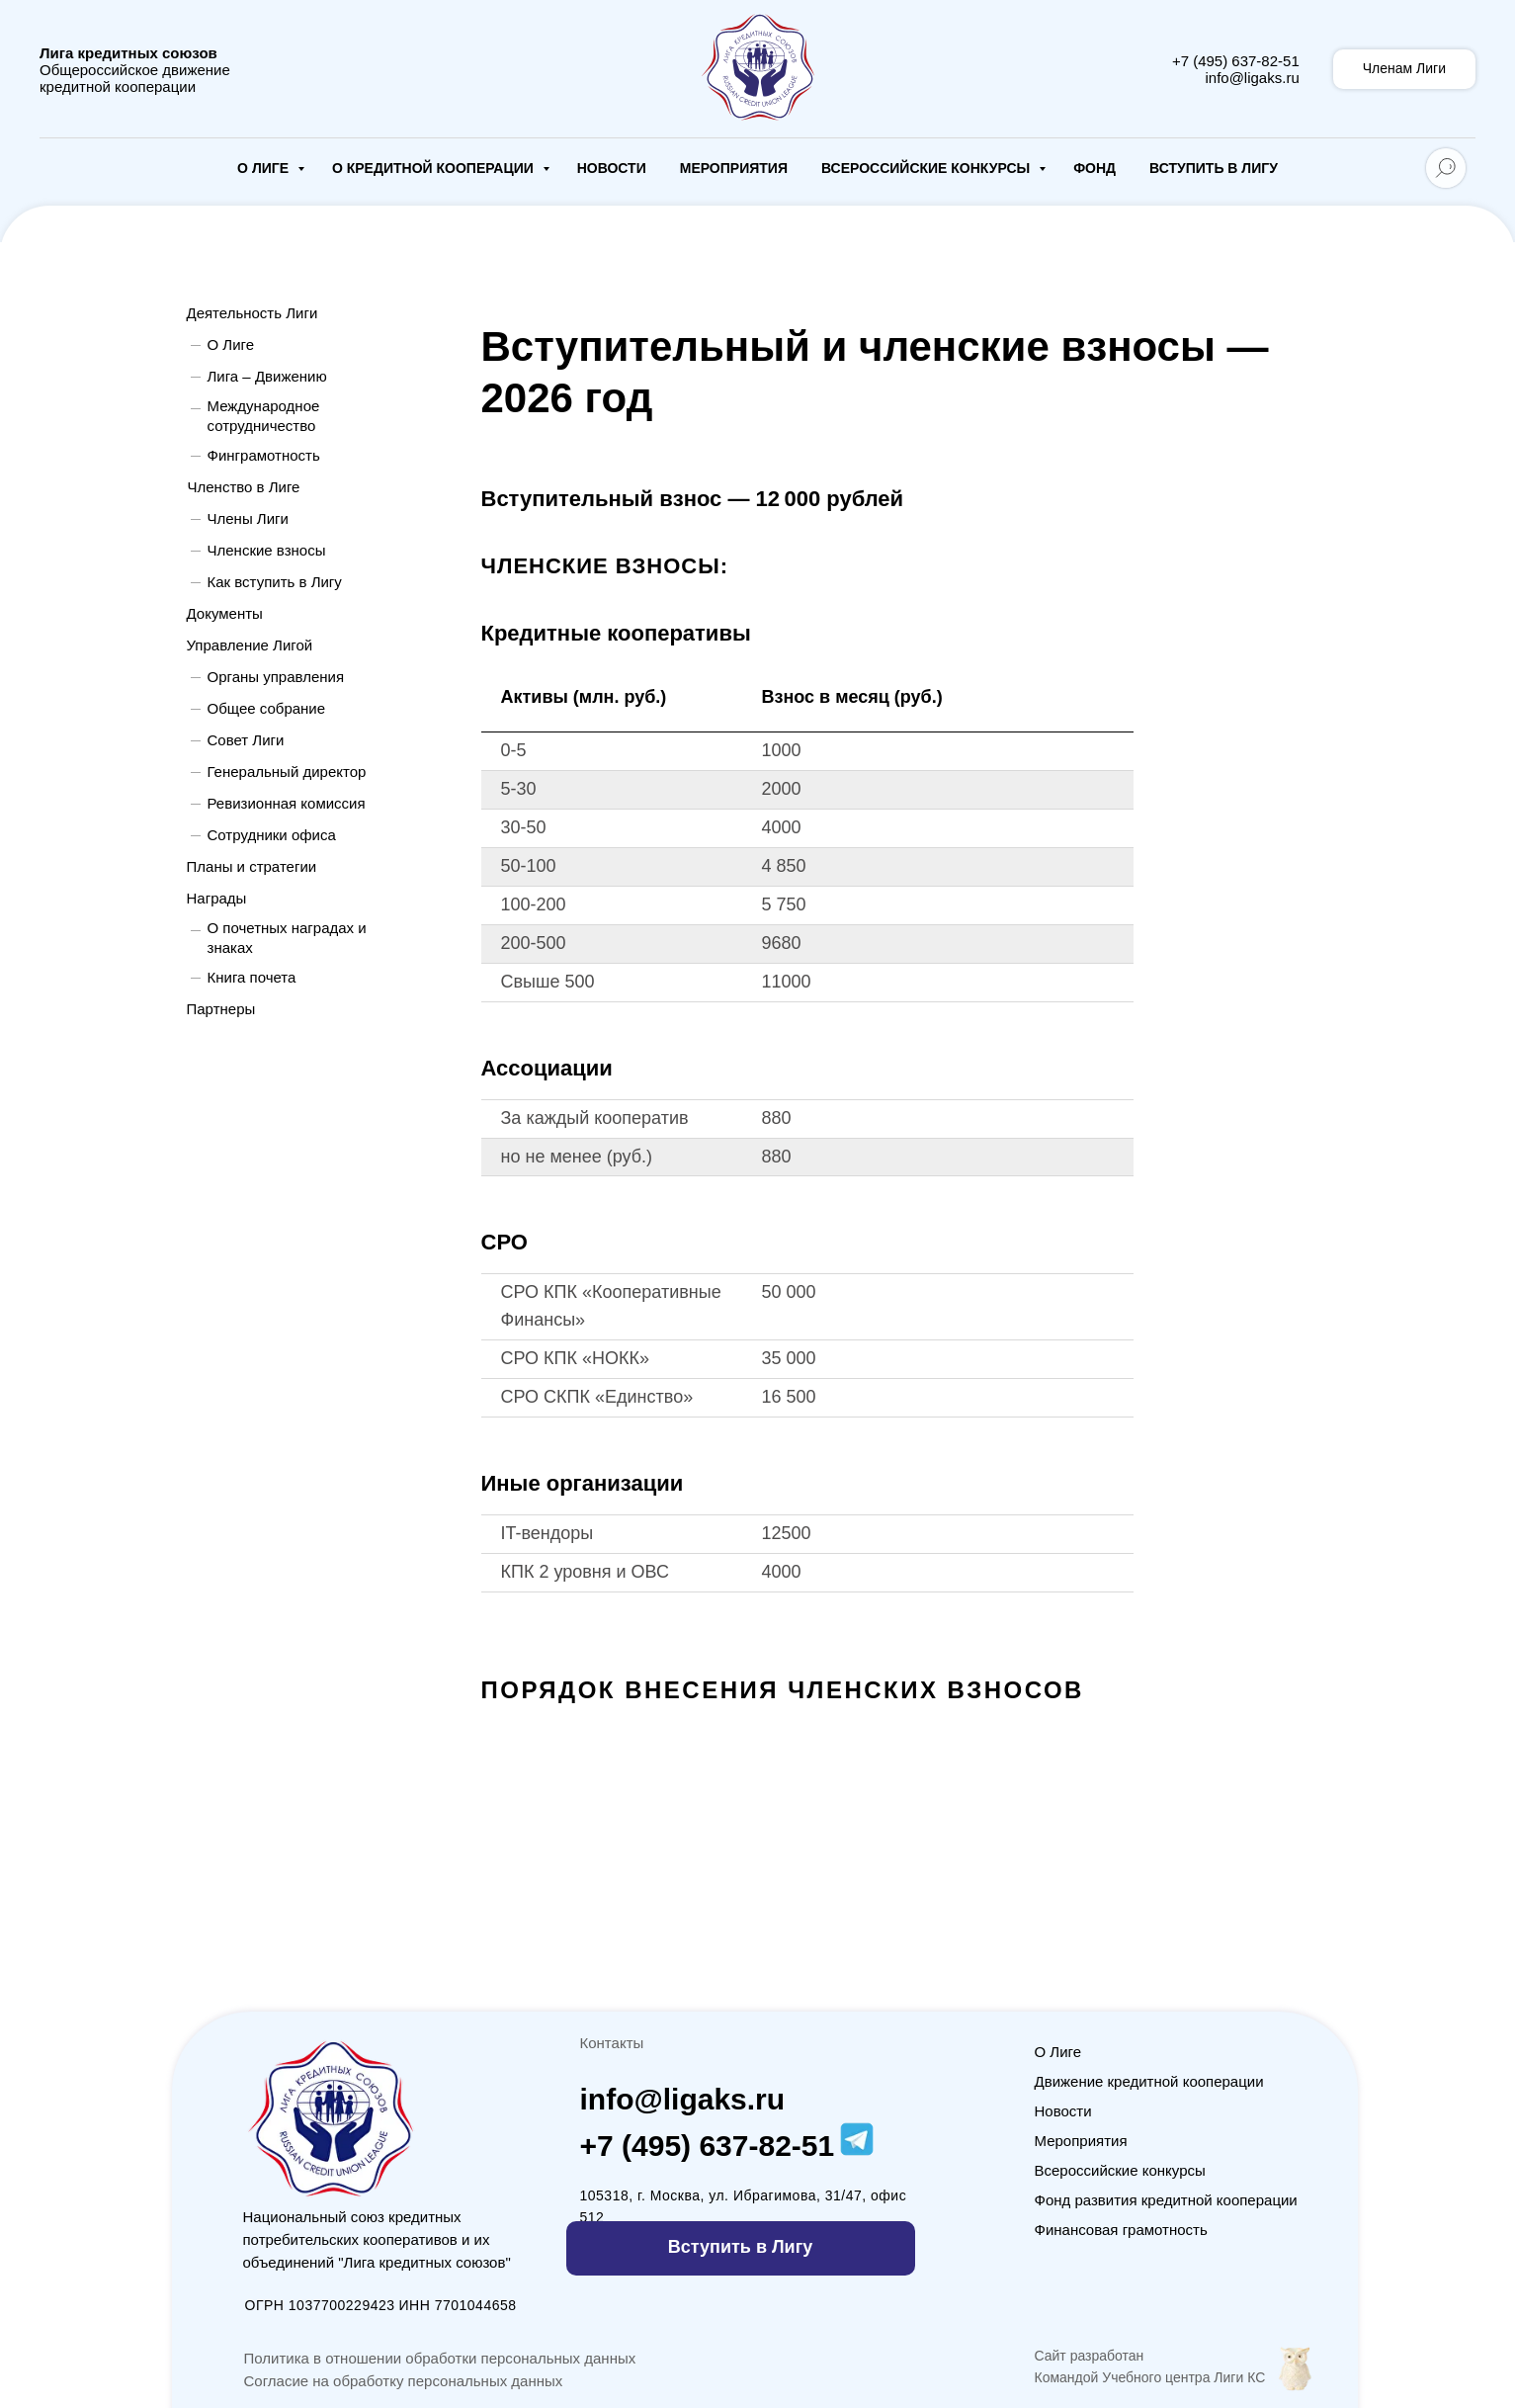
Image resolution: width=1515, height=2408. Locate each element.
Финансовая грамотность (1121, 2229)
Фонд (1094, 168)
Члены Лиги (248, 518)
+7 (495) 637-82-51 (1236, 60)
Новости (611, 168)
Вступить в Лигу (1213, 168)
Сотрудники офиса (272, 834)
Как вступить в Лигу (275, 581)
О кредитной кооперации (435, 168)
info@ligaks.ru (1252, 77)
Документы (225, 613)
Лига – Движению (267, 376)
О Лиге (265, 168)
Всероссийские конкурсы (927, 168)
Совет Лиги (246, 739)
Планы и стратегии (252, 866)
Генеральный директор (287, 771)
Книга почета (252, 977)
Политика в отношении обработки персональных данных (440, 2358)
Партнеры (221, 1008)
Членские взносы (267, 550)
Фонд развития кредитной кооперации (1166, 2200)
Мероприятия (734, 168)
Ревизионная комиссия (287, 803)
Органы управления (276, 676)
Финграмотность (264, 455)
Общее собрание (267, 708)
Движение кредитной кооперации (1149, 2081)
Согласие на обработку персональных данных (403, 2380)
